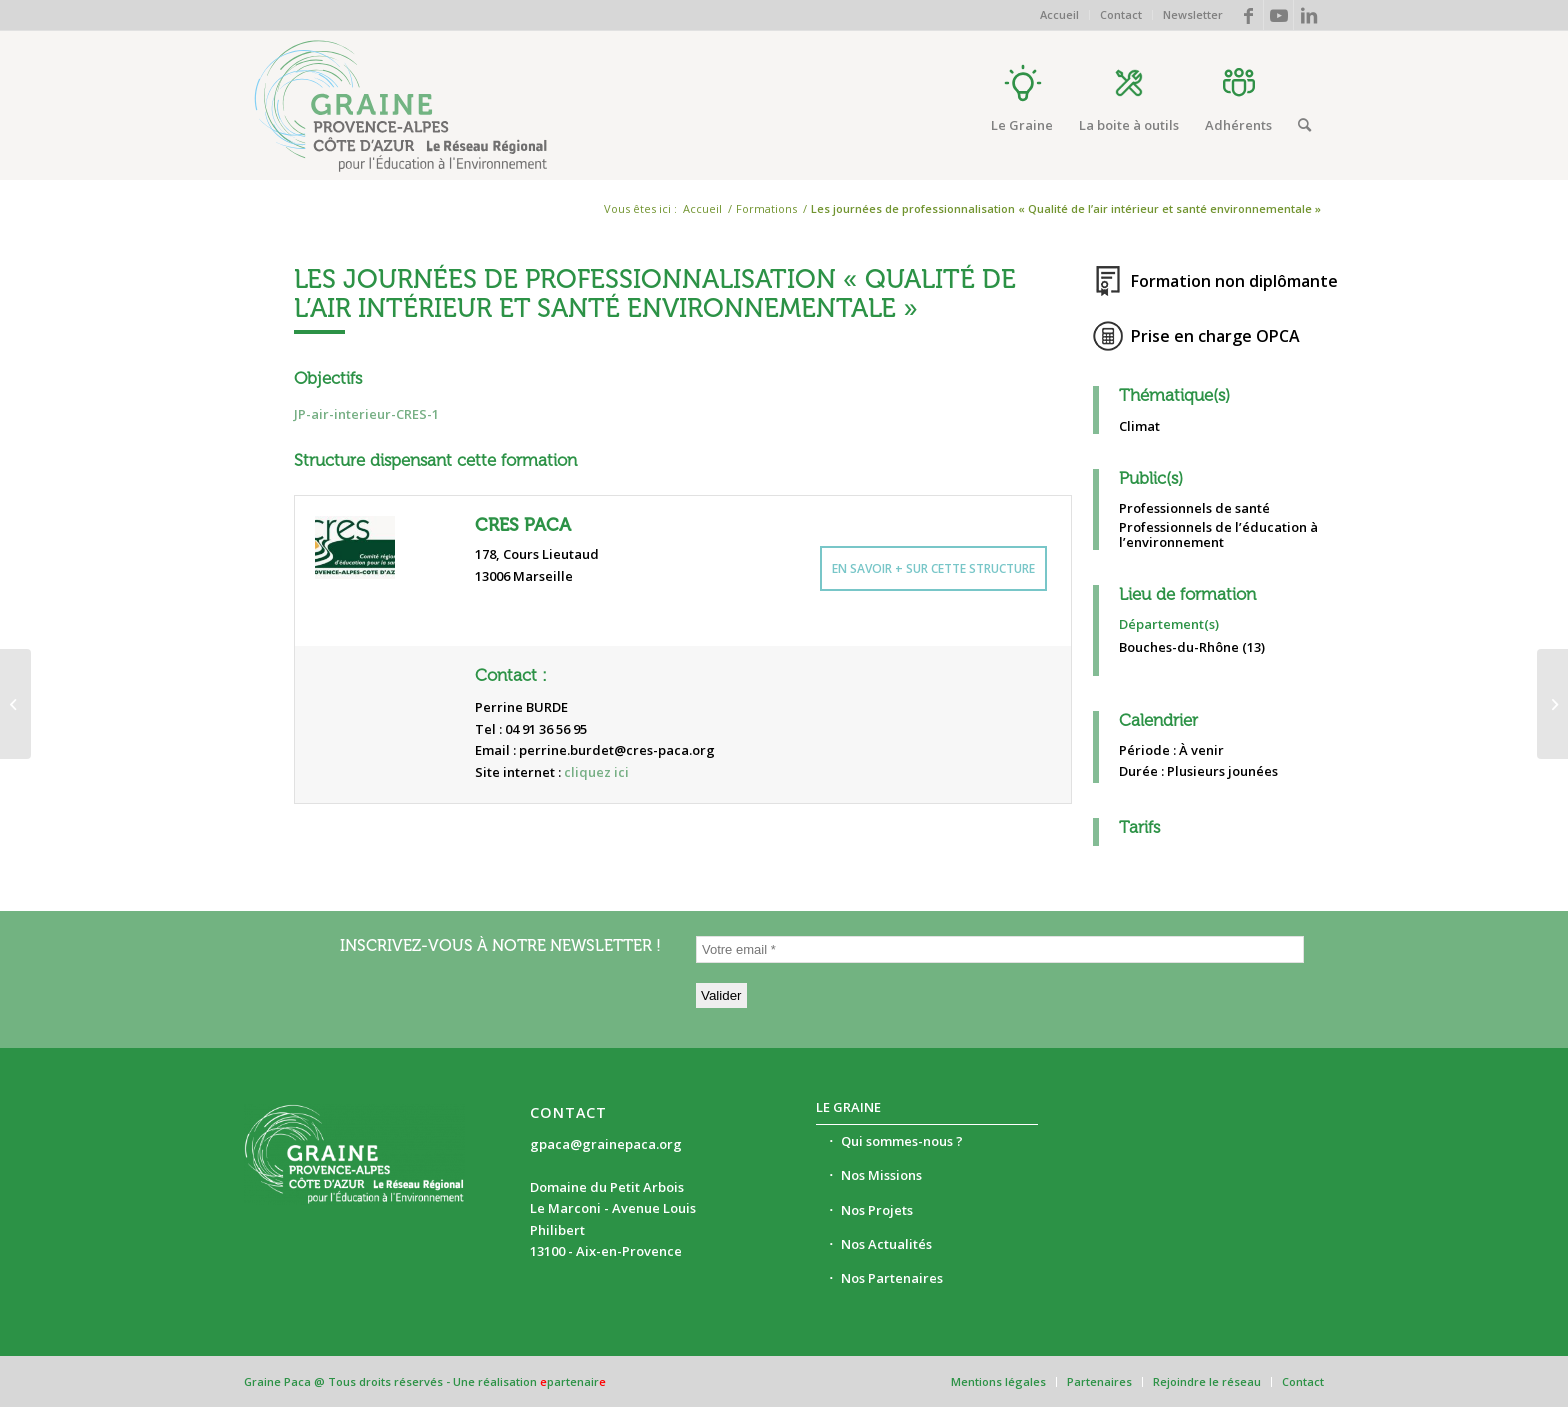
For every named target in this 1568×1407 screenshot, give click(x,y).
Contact (1121, 14)
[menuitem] (1060, 15)
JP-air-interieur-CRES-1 (366, 414)
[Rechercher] (1304, 125)
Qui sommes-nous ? (902, 1141)
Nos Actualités (886, 1244)
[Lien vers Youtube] (1278, 15)
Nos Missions (881, 1175)
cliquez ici (596, 772)
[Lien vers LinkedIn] (1309, 15)
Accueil (1059, 14)
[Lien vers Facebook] (1248, 15)
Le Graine (848, 1107)
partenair (573, 1381)
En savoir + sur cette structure (933, 568)
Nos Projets (877, 1210)
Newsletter (1193, 14)
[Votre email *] (1000, 949)
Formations (766, 208)
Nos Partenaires (892, 1278)
